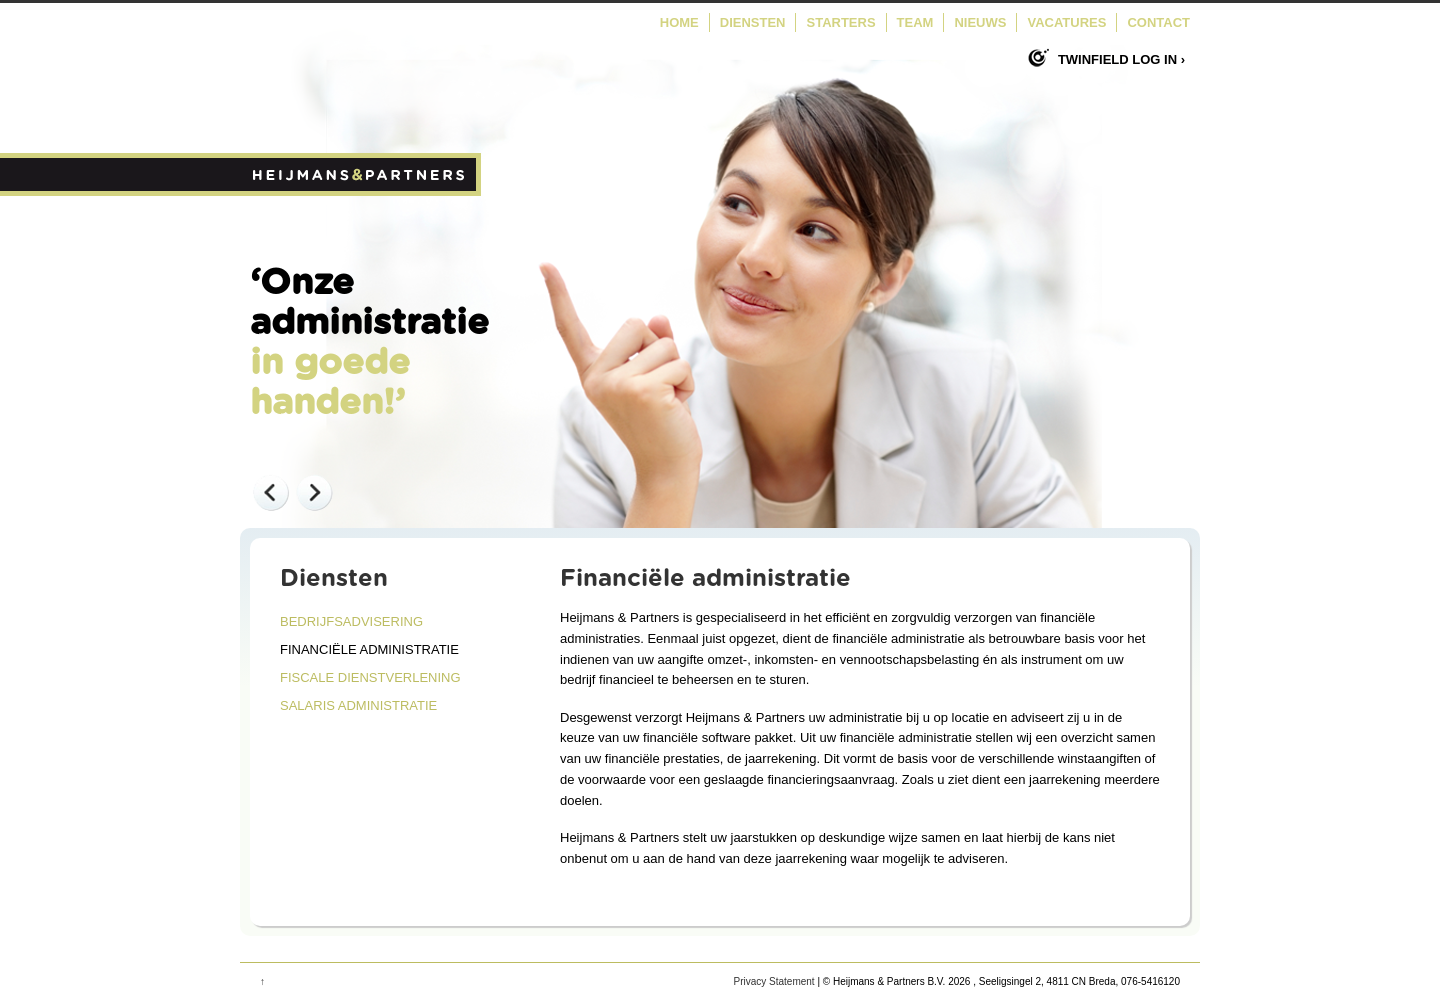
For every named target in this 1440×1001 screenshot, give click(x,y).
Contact (1158, 22)
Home (679, 22)
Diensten (753, 22)
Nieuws (980, 22)
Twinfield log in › (1121, 59)
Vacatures (1066, 22)
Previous (270, 492)
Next (314, 492)
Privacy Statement (773, 981)
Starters (840, 22)
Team (915, 22)
